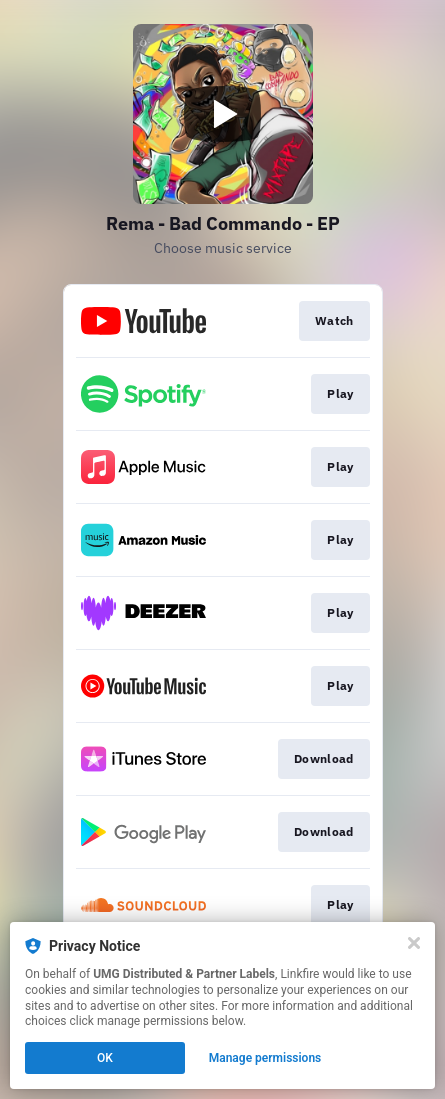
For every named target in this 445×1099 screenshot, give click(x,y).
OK (105, 1058)
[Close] (414, 943)
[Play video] (223, 114)
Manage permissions (265, 1058)
